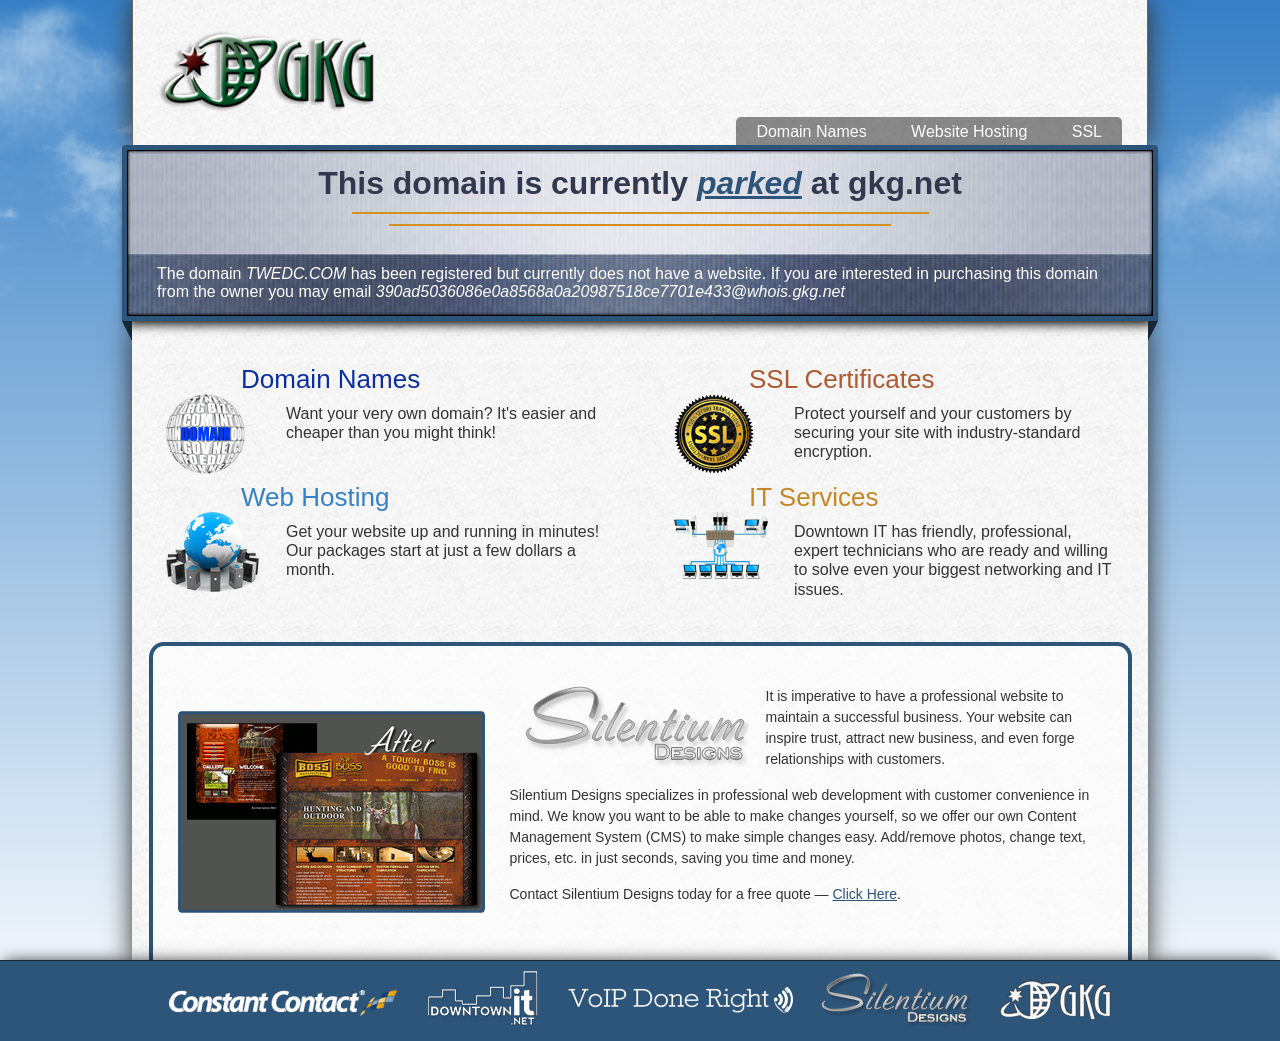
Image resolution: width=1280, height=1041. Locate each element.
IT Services (814, 497)
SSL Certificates (841, 379)
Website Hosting (969, 131)
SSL (1087, 131)
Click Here (864, 894)
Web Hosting (315, 497)
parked (749, 183)
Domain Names (811, 131)
